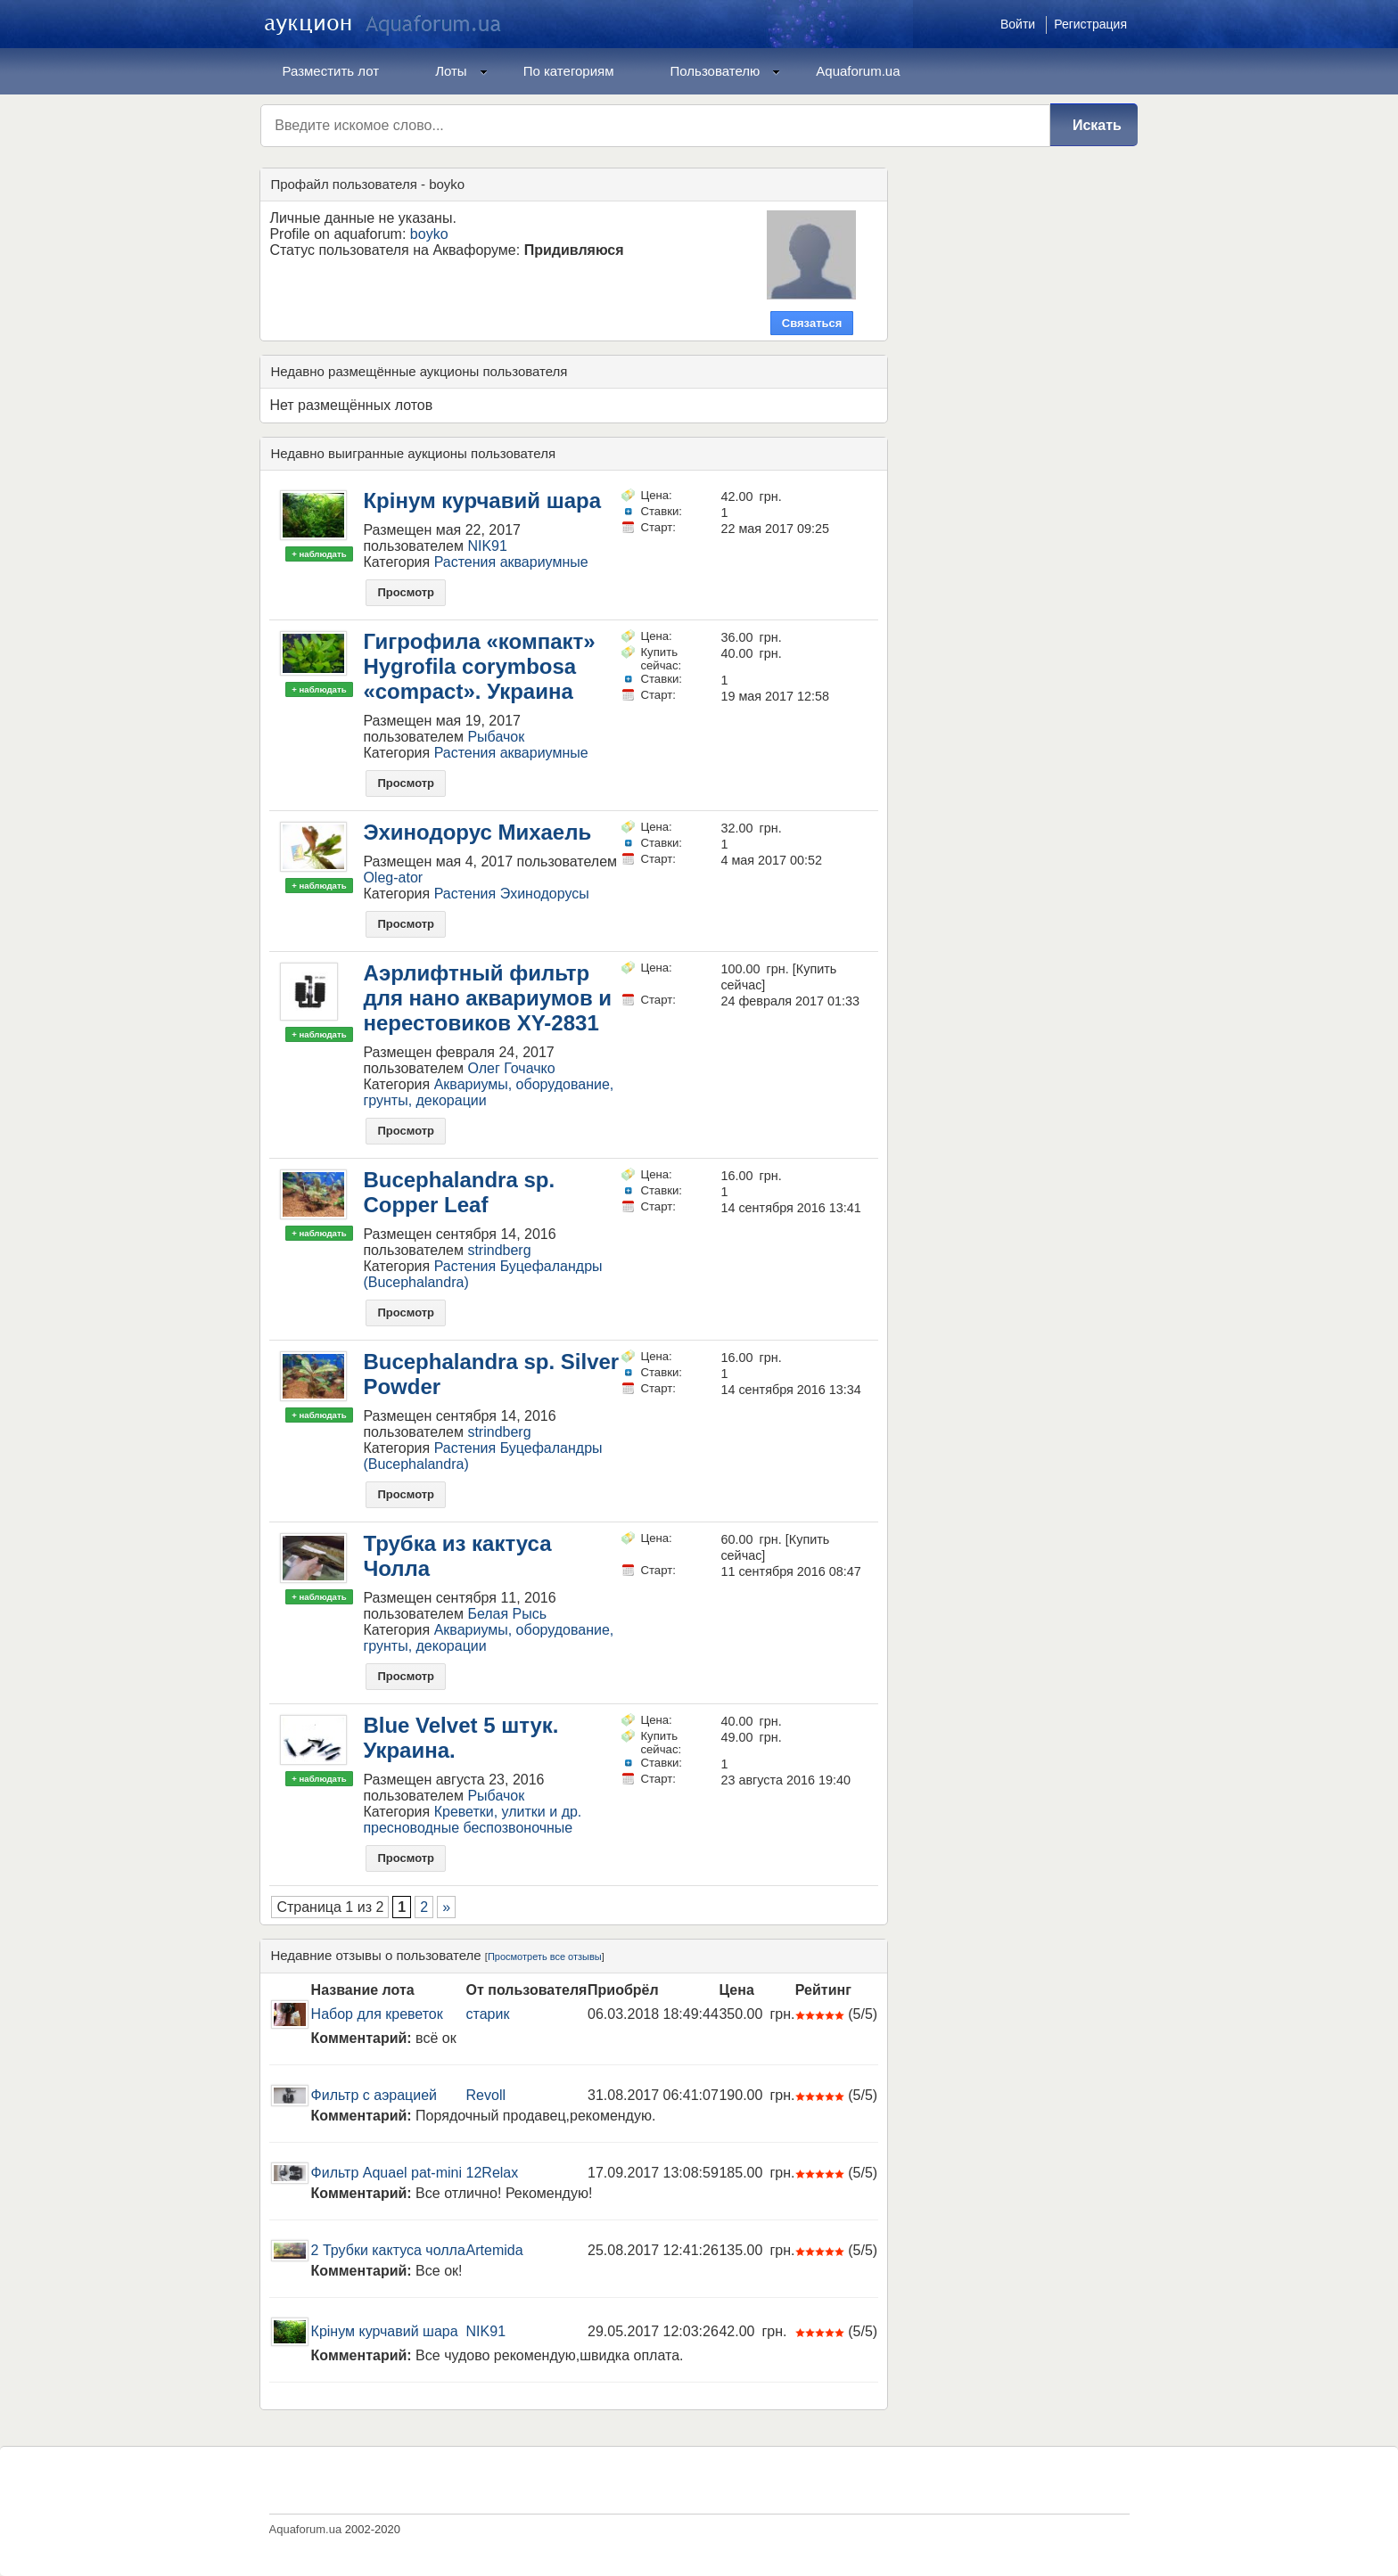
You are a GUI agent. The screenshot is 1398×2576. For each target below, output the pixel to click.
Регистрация (1090, 24)
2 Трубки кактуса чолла (388, 2250)
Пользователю (725, 70)
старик (488, 2014)
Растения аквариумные (511, 562)
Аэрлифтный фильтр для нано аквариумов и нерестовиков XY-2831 (487, 998)
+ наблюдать (319, 554)
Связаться (812, 323)
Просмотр (405, 592)
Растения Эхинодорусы (511, 893)
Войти (1017, 24)
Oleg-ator (393, 877)
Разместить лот (331, 70)
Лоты (461, 70)
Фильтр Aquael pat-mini (386, 2172)
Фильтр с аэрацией (374, 2095)
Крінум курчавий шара (482, 500)
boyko (429, 234)
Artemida (494, 2250)
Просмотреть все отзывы (545, 1956)
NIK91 (486, 546)
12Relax (492, 2172)
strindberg (498, 1250)
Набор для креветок (377, 2014)
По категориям (568, 70)
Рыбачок (495, 736)
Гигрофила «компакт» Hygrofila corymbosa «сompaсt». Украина (479, 666)
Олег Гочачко (511, 1068)
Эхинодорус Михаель (477, 832)
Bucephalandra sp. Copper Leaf (459, 1192)
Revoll (486, 2095)
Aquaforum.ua (858, 70)
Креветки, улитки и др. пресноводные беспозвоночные (472, 1819)
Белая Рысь (507, 1613)
